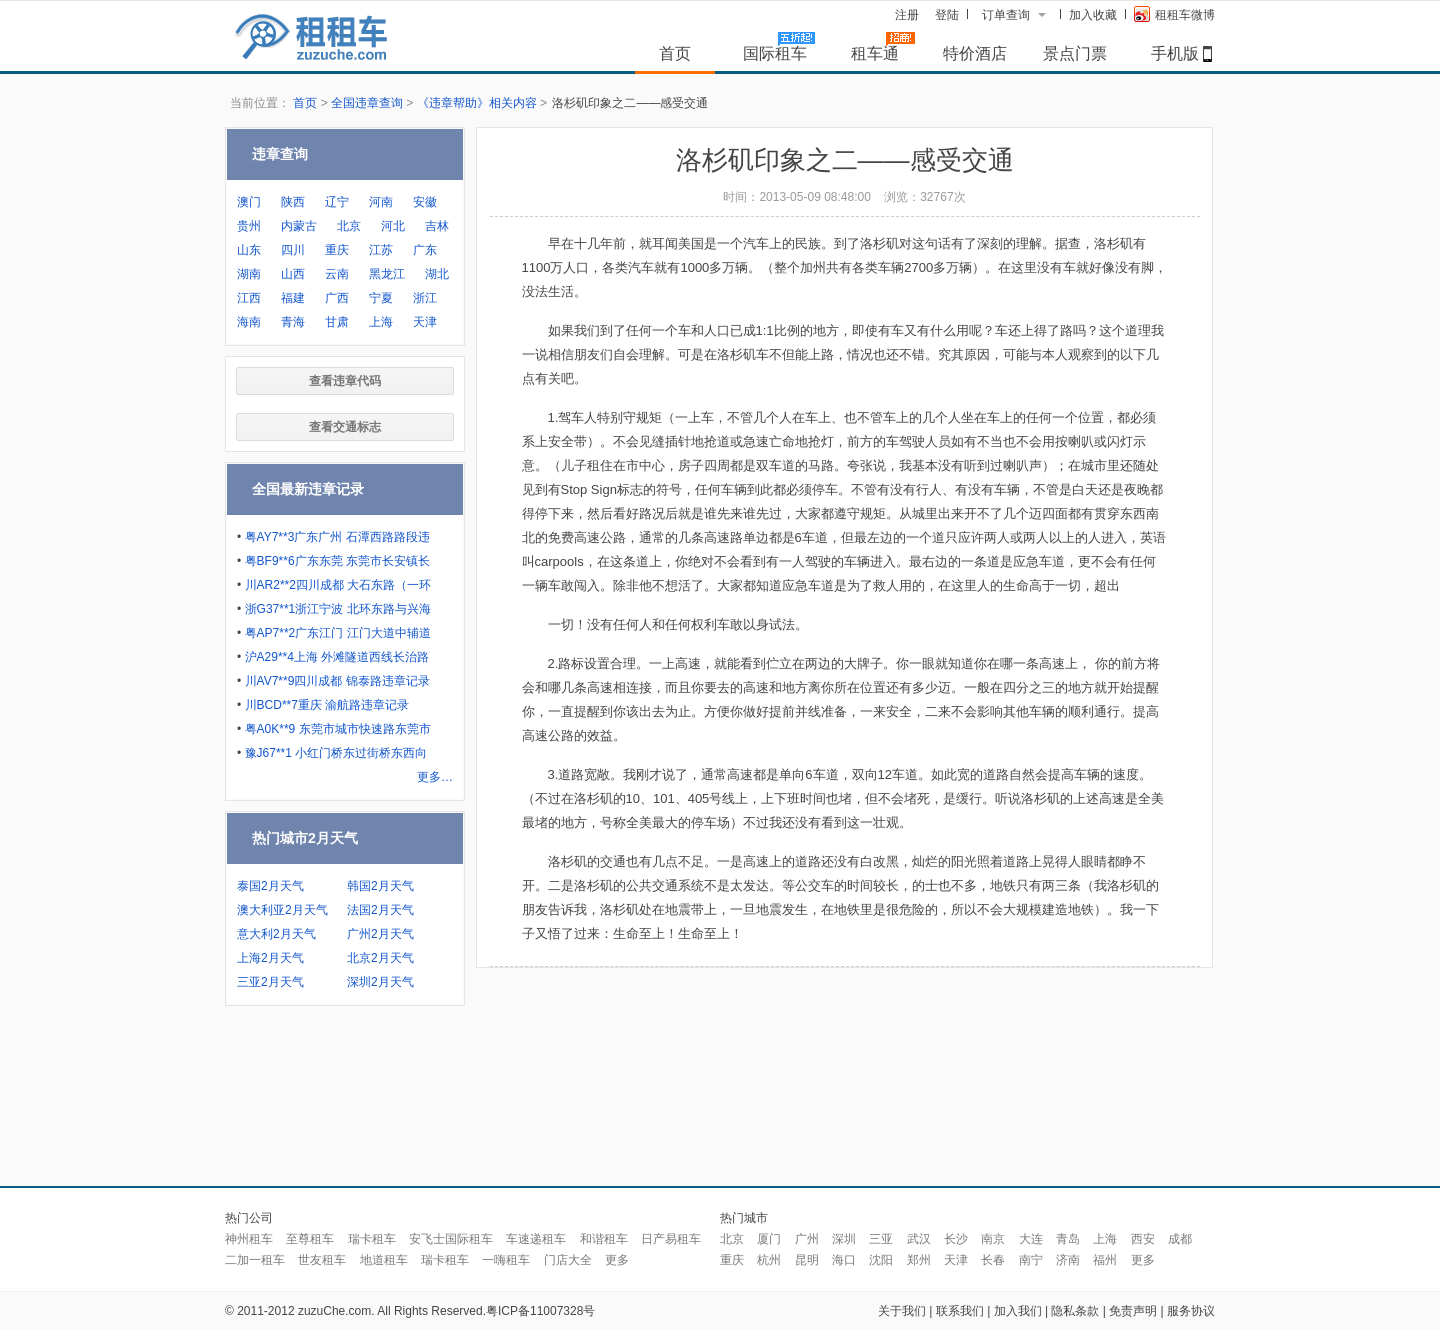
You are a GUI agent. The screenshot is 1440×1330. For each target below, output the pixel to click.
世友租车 (322, 1260)
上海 (381, 322)
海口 (844, 1260)
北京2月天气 (380, 958)
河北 (393, 226)
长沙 (956, 1239)
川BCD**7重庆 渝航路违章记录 (327, 705)
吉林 (437, 226)
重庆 (337, 250)
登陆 (947, 15)
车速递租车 (536, 1239)
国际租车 (775, 53)
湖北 (437, 274)
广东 (425, 250)
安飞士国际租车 (451, 1239)
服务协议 (1191, 1311)
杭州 (769, 1260)
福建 (293, 298)
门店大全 (568, 1260)
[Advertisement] (720, 1101)
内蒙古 (299, 226)
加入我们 (1018, 1311)
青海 (293, 322)
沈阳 (881, 1260)
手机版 (1175, 53)
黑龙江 (387, 274)
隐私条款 (1075, 1311)
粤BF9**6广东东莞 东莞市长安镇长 (337, 561)
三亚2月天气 (270, 982)
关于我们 (902, 1311)
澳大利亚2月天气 (282, 910)
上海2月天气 (270, 958)
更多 (617, 1260)
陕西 (293, 202)
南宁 (1031, 1260)
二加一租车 (255, 1260)
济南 (1068, 1260)
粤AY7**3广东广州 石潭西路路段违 (337, 537)
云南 (337, 274)
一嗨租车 (506, 1260)
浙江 (425, 298)
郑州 (919, 1260)
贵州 (249, 226)
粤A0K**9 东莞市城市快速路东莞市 (338, 729)
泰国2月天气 (270, 886)
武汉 (919, 1239)
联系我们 (960, 1311)
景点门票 (1075, 53)
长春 (993, 1260)
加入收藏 (1093, 15)
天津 (425, 322)
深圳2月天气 (380, 982)
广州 (807, 1239)
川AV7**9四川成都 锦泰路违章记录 (337, 681)
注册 (907, 15)
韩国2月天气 (380, 886)
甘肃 (337, 322)
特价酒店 (975, 53)
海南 (249, 322)
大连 (1031, 1239)
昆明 (807, 1260)
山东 (249, 250)
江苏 (381, 250)
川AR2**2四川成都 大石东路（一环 (338, 585)
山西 (293, 274)
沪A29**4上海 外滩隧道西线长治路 (337, 657)
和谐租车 (604, 1239)
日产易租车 (671, 1239)
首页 (675, 53)
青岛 (1068, 1239)
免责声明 (1133, 1311)
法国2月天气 (380, 910)
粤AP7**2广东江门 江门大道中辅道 (338, 633)
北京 (349, 226)
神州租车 (249, 1239)
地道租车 (384, 1260)
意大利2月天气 (276, 934)
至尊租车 (310, 1239)
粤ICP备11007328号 (540, 1311)
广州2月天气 (380, 934)
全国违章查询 (367, 103)
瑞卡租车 (372, 1239)
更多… (435, 777)
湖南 (249, 274)
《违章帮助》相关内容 (477, 103)
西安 (1143, 1239)
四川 (293, 250)
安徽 (425, 202)
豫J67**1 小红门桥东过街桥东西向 (336, 753)
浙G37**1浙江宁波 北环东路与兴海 (338, 609)
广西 (337, 298)
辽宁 (337, 202)
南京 (993, 1239)
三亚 (881, 1239)
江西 (249, 298)
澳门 (249, 202)
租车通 (875, 53)
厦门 (769, 1239)
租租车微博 (1174, 14)
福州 (1105, 1260)
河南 (381, 202)
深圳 (844, 1239)
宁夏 (381, 298)
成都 (1180, 1239)
